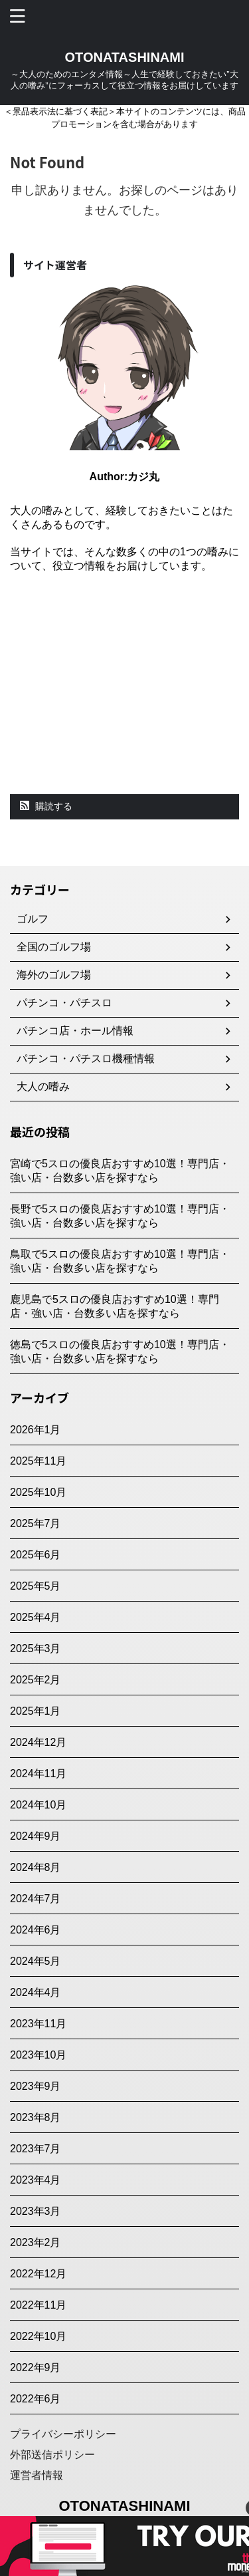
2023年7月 (35, 2148)
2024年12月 (38, 1742)
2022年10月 (38, 2336)
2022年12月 (38, 2273)
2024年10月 (38, 1804)
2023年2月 (35, 2242)
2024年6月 (35, 1929)
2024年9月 (35, 1836)
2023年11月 (38, 2023)
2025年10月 (38, 1492)
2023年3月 (35, 2211)
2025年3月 (35, 1648)
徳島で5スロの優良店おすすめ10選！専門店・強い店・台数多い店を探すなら (120, 1351)
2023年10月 (38, 2055)
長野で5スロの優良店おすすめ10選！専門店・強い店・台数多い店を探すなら (120, 1215)
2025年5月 (35, 1586)
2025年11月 (38, 1461)
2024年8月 (35, 1867)
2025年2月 (35, 1679)
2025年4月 (35, 1617)
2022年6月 (35, 2398)
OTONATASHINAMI (125, 57)
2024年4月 (35, 1992)
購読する (46, 806)
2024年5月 (35, 1961)
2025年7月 (35, 1523)
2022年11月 (38, 2305)
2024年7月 (35, 1898)
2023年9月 (35, 2086)
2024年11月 (38, 1773)
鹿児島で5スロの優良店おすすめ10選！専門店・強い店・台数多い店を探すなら (114, 1306)
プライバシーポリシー (63, 2434)
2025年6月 (35, 1554)
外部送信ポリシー (52, 2454)
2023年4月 (35, 2180)
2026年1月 (35, 1429)
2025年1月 (35, 1711)
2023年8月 (35, 2117)
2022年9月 (35, 2367)
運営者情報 (36, 2475)
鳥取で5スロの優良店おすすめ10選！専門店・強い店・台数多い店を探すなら (120, 1261)
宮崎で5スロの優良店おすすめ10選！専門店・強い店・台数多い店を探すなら (120, 1170)
